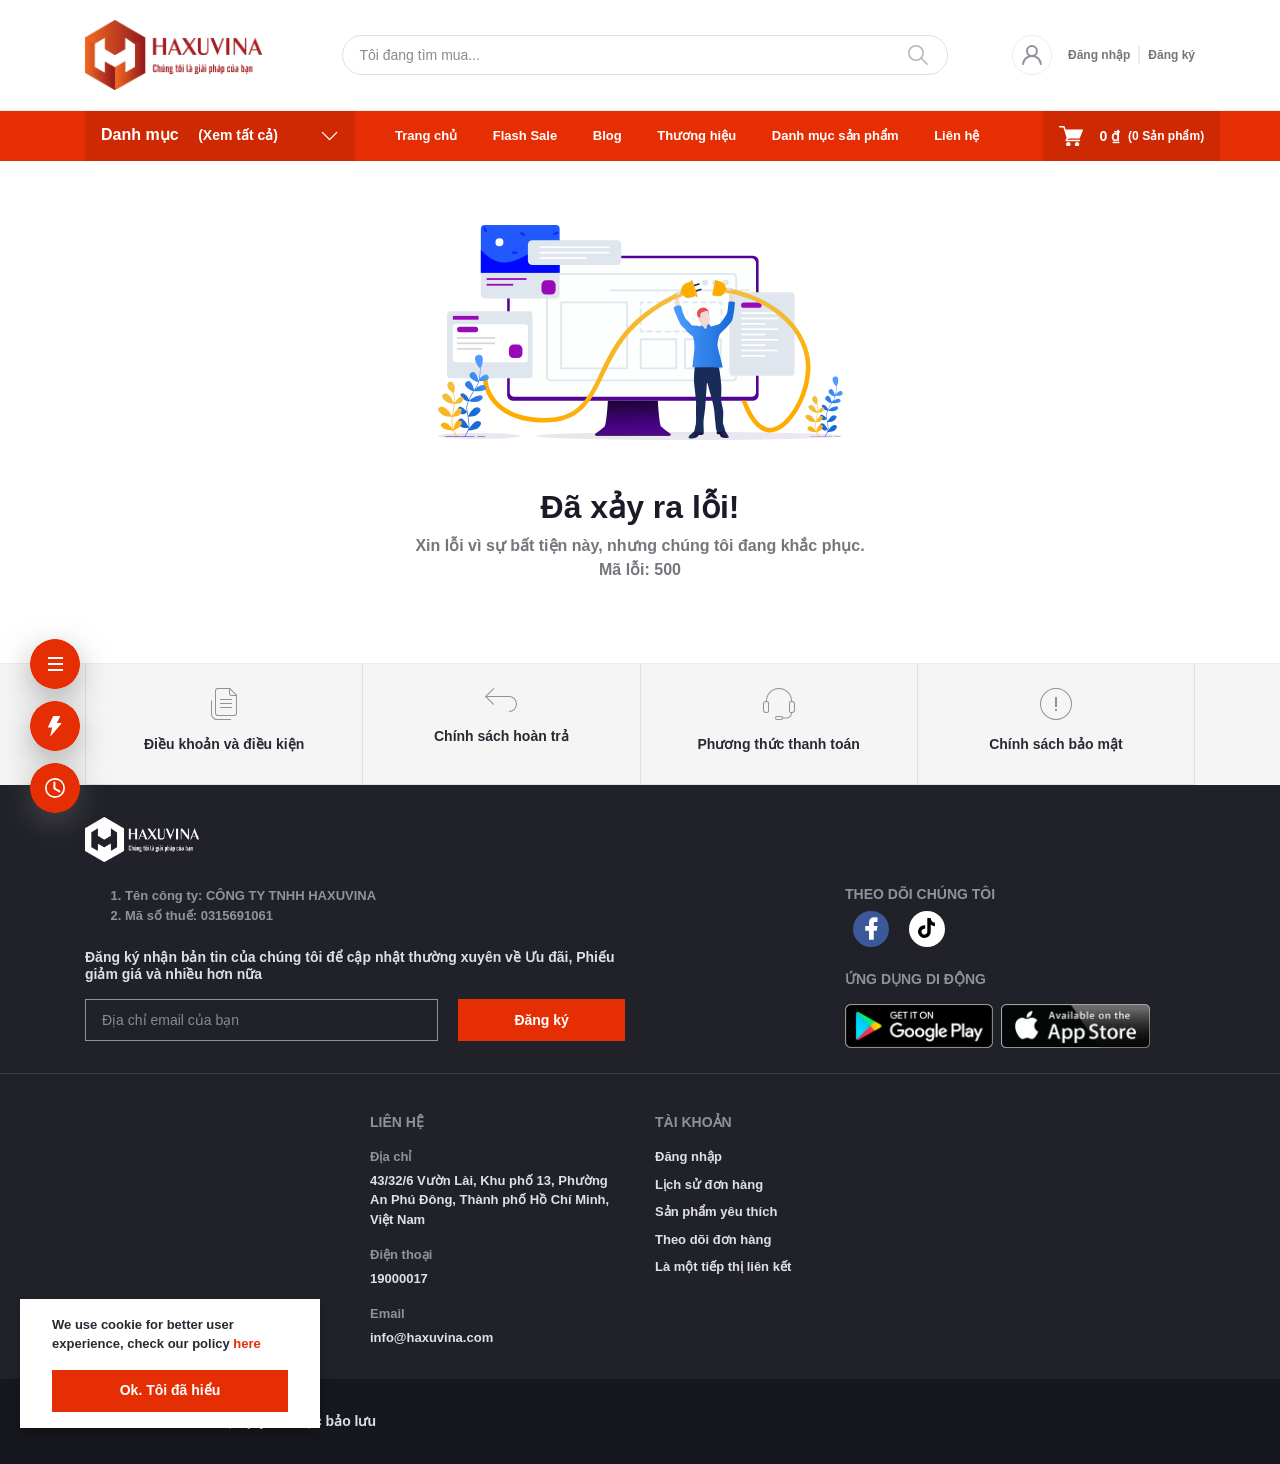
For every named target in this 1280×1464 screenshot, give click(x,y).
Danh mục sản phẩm (835, 135)
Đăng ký (1171, 55)
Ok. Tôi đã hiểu (170, 1390)
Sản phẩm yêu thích (716, 1211)
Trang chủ (426, 135)
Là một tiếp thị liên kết (723, 1266)
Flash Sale (525, 135)
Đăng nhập (1099, 55)
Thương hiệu (696, 135)
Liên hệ (956, 135)
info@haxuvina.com (431, 1337)
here (246, 1343)
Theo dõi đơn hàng (713, 1239)
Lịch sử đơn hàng (709, 1184)
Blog (607, 135)
